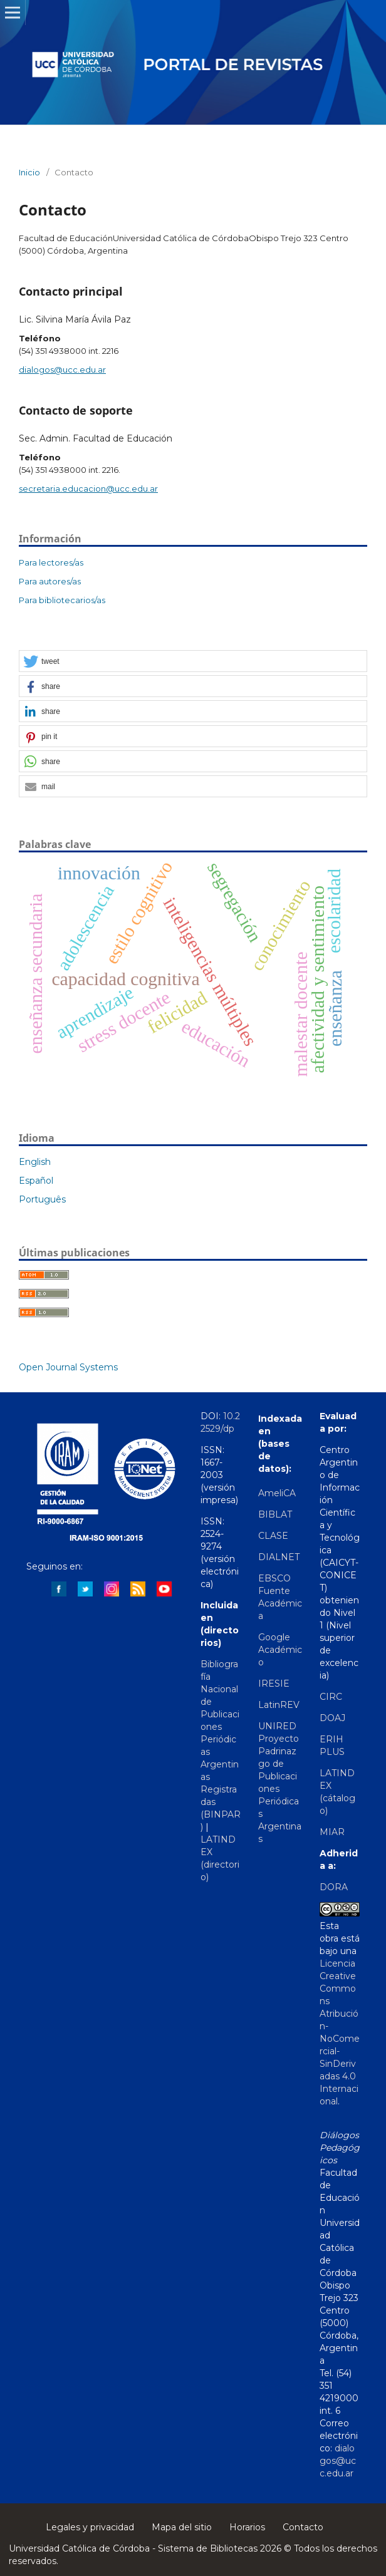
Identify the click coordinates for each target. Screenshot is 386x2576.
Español (36, 1180)
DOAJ (332, 1718)
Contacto (303, 2527)
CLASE (273, 1535)
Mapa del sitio (182, 2527)
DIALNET (279, 1557)
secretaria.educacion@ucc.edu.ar (88, 489)
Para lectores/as (51, 562)
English (35, 1161)
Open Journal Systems (68, 1367)
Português (42, 1199)
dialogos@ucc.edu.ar (62, 370)
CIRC (331, 1696)
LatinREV (279, 1704)
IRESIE (274, 1683)
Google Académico (280, 1650)
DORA (334, 1887)
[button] (193, 662)
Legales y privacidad (90, 2527)
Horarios (247, 2527)
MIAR (332, 1832)
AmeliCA (277, 1493)
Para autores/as (50, 581)
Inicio (29, 172)
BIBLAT (275, 1514)
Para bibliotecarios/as (62, 600)
